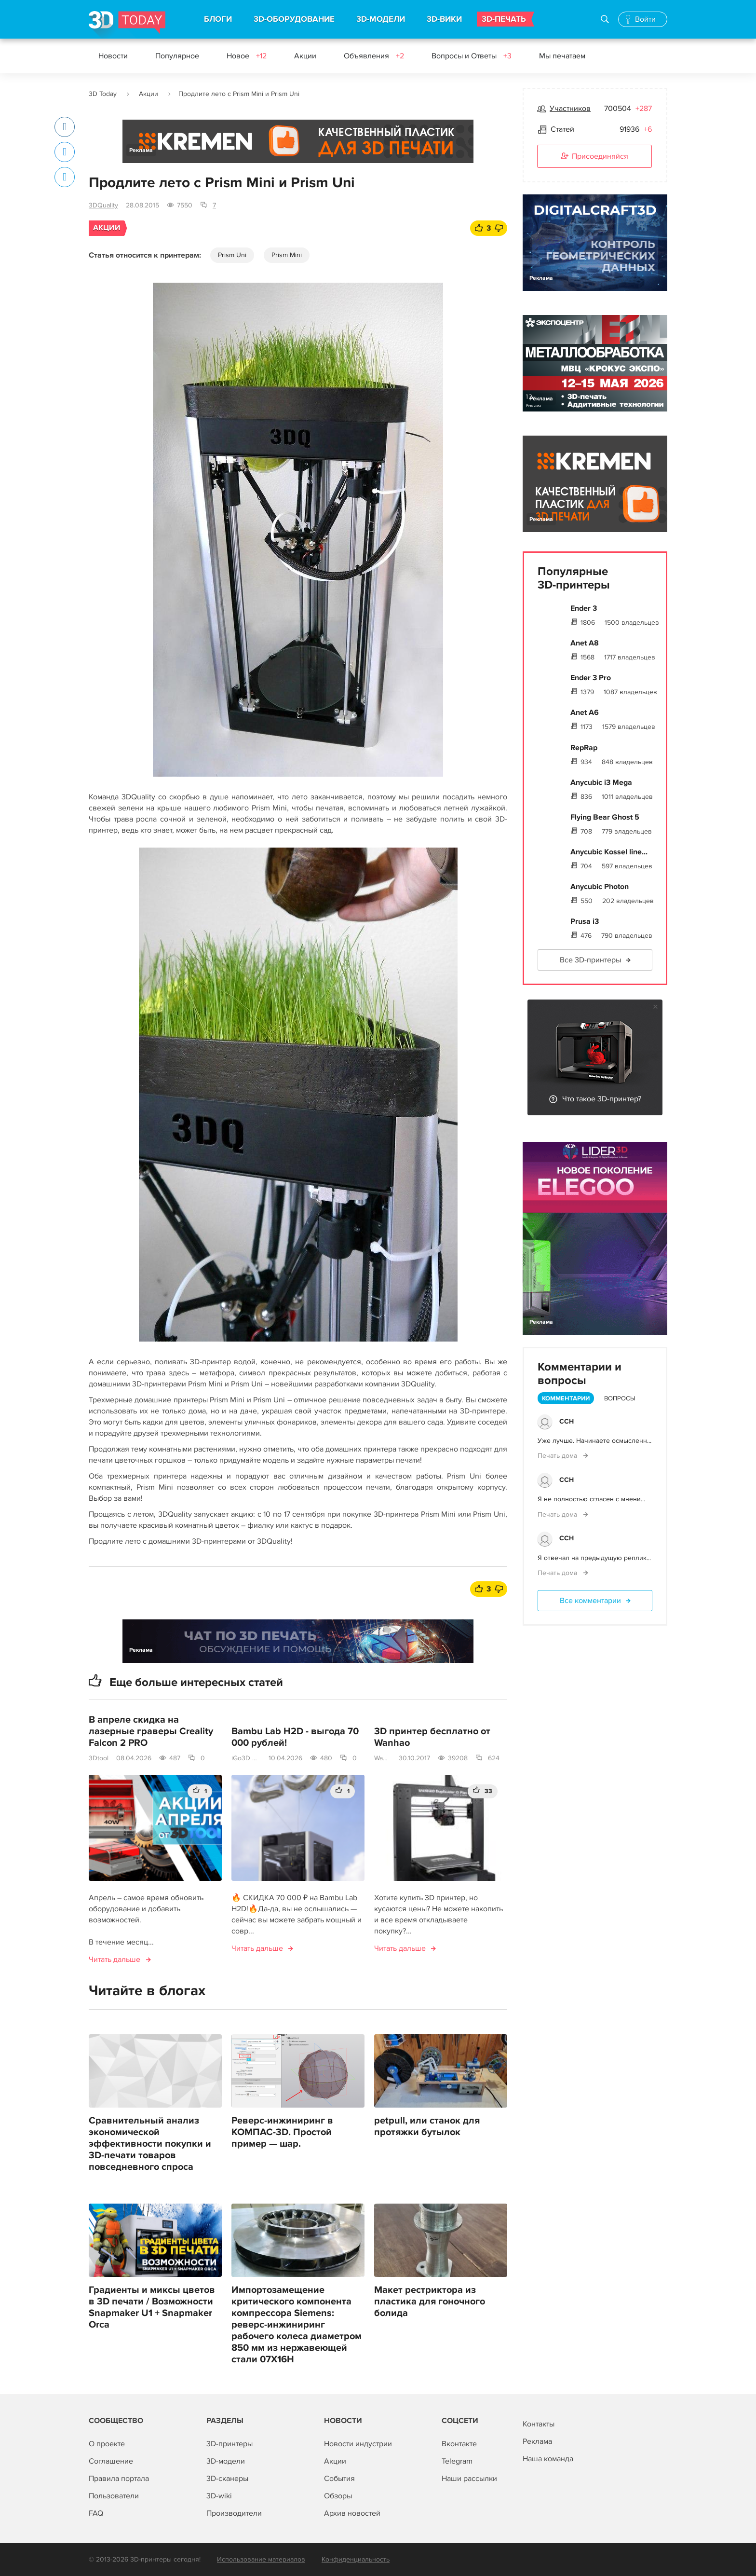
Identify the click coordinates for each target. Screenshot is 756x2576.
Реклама (141, 150)
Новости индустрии (358, 2444)
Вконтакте (459, 2444)
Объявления (374, 56)
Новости (113, 56)
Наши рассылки (469, 2478)
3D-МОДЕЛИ (380, 19)
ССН (566, 1421)
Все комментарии (590, 1600)
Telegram (457, 2461)
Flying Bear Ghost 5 (604, 817)
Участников (570, 108)
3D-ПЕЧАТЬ (504, 19)
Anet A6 (584, 712)
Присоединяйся (594, 156)
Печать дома (558, 1456)
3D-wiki (219, 2496)
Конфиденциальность (356, 2559)
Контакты (538, 2424)
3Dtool (98, 1758)
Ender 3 (583, 608)
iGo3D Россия (246, 1758)
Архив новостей (352, 2513)
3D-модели (225, 2461)
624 (494, 1758)
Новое (247, 56)
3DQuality (103, 205)
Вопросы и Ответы (472, 56)
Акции (305, 56)
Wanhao (382, 1758)
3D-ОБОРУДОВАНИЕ (294, 19)
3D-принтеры (229, 2444)
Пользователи (114, 2496)
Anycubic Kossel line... (609, 852)
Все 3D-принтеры (590, 960)
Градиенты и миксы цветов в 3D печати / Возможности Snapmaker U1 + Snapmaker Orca (152, 2307)
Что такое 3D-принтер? (601, 1099)
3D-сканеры (227, 2478)
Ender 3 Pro (590, 678)
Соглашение (111, 2461)
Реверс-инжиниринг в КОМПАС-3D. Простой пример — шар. (282, 2132)
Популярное (177, 56)
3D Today (103, 94)
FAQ (96, 2513)
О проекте (107, 2444)
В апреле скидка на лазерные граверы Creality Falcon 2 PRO (151, 1731)
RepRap (583, 748)
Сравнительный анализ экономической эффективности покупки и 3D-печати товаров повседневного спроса (150, 2144)
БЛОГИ (218, 19)
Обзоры (338, 2496)
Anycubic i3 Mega (601, 782)
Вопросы (619, 1398)
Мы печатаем (562, 56)
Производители (234, 2513)
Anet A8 (584, 643)
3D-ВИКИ (444, 19)
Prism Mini (286, 255)
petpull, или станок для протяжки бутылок (427, 2126)
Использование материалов (261, 2559)
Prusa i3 (584, 921)
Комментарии (566, 1398)
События (339, 2478)
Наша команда (548, 2459)
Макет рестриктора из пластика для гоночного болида (429, 2301)
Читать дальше (114, 1959)
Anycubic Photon (599, 886)
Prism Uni (232, 255)
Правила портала (119, 2478)
